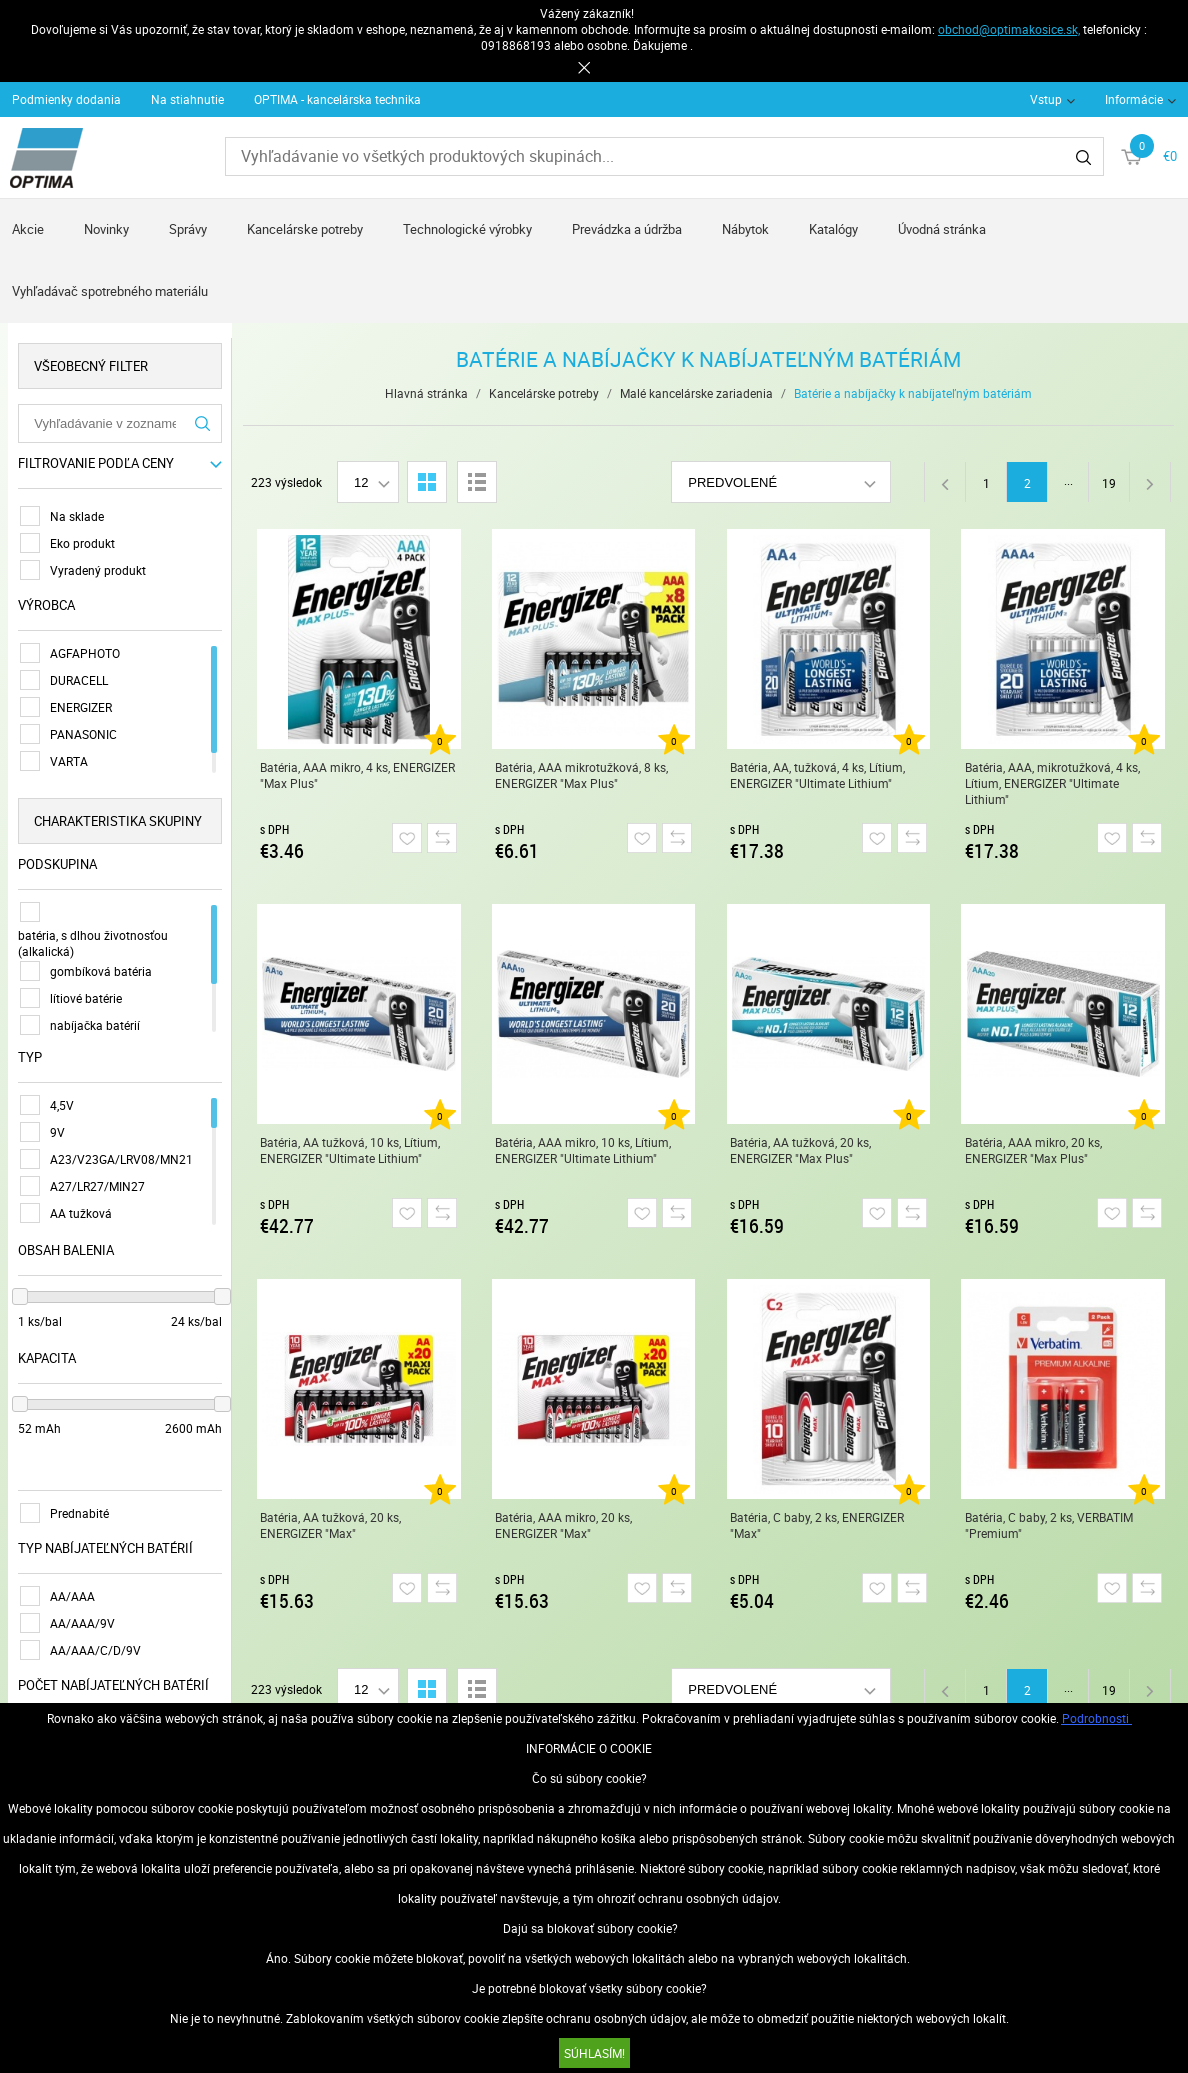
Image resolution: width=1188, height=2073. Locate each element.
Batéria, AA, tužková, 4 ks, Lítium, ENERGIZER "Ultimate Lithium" (818, 775)
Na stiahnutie (187, 99)
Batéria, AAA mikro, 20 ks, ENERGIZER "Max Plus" (1034, 1150)
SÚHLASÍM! (594, 2053)
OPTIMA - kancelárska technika (337, 99)
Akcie (28, 229)
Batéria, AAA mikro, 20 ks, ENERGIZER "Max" (564, 1525)
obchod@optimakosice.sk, (1009, 29)
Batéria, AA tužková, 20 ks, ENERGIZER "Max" (331, 1525)
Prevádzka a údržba (627, 229)
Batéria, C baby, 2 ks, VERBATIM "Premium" (1050, 1525)
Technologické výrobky (467, 229)
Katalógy (833, 229)
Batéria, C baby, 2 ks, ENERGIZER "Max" (818, 1525)
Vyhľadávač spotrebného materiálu (110, 291)
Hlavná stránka (427, 393)
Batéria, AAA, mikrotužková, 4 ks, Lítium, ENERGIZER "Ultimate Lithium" (1053, 783)
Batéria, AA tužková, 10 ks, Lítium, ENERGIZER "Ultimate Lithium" (351, 1150)
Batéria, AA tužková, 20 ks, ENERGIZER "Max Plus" (801, 1150)
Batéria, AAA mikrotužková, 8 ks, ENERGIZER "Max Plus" (582, 775)
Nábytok (745, 229)
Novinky (106, 229)
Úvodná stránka (942, 229)
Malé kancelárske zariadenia (697, 393)
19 (1110, 483)
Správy (188, 229)
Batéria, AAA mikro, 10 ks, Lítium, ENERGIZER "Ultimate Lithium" (584, 1150)
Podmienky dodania (66, 99)
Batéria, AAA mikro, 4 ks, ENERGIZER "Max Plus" (358, 775)
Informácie (1134, 99)
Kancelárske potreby (305, 229)
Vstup (1046, 99)
